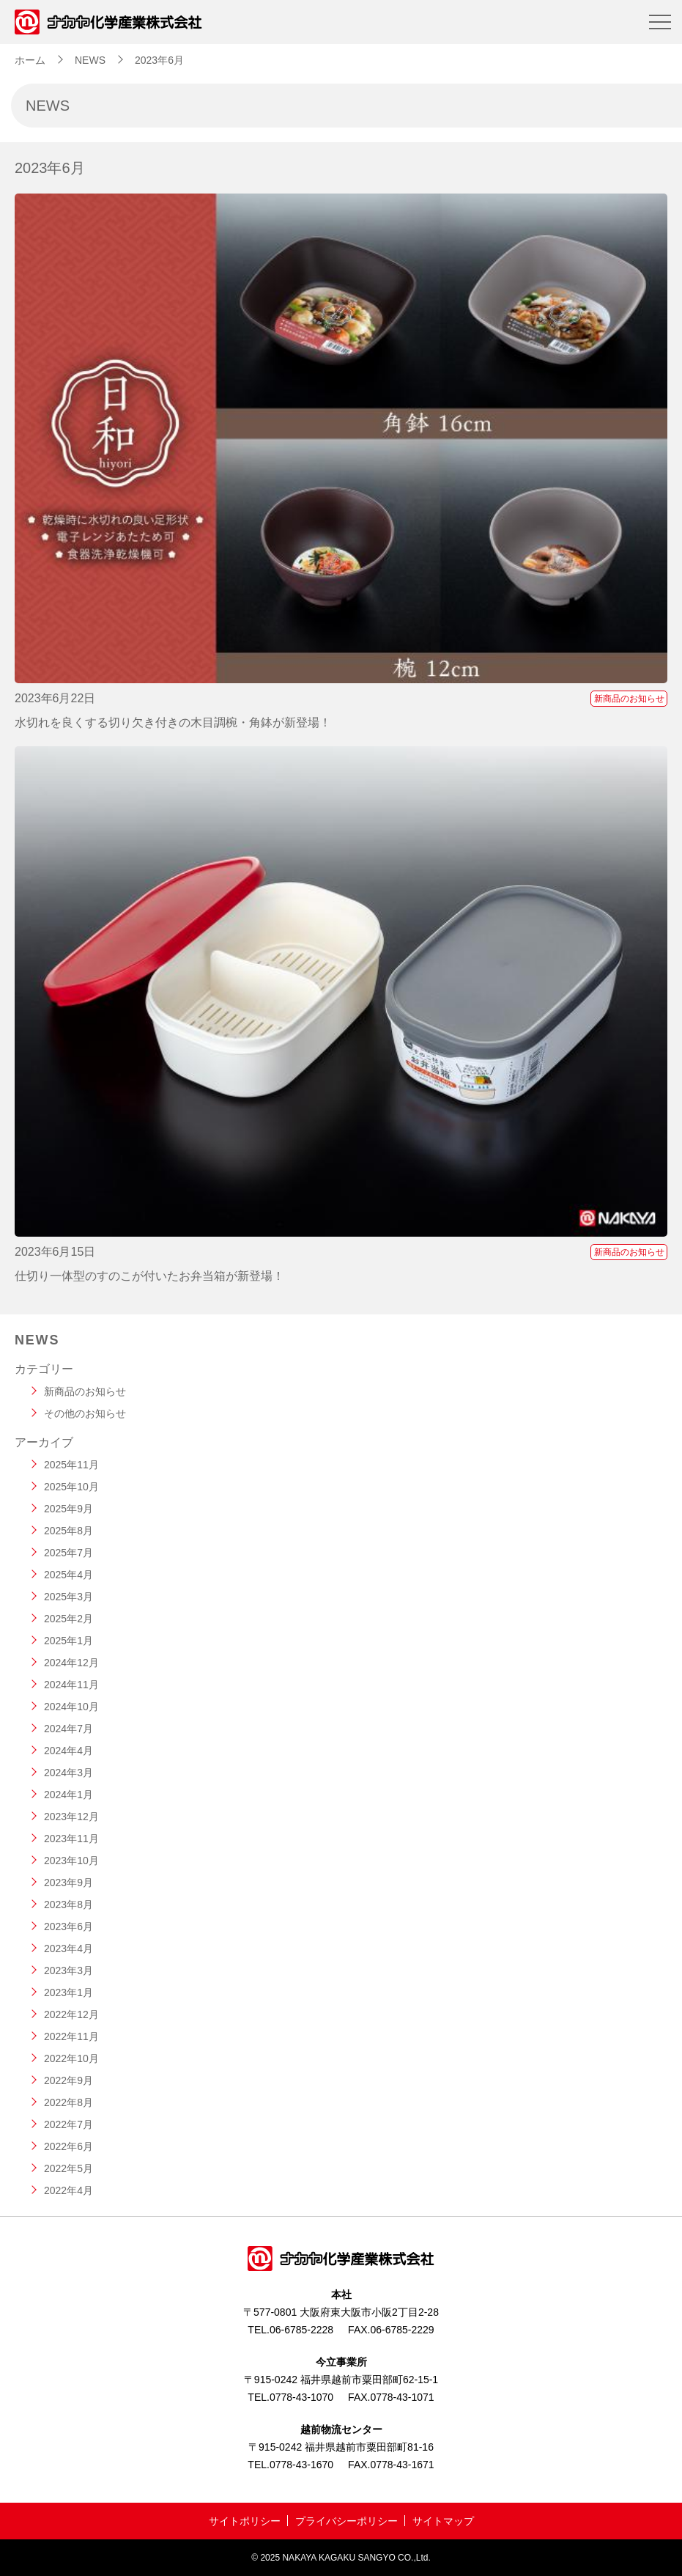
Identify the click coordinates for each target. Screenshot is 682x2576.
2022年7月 (68, 2124)
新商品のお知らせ (629, 698)
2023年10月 (71, 1860)
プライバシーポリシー (346, 2521)
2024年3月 (68, 1772)
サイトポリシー (245, 2521)
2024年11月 (71, 1684)
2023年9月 (68, 1882)
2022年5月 (68, 2168)
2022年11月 (71, 2036)
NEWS (90, 60)
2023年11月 (71, 1838)
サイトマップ (443, 2521)
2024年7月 (68, 1728)
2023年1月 (68, 1992)
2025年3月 (68, 1596)
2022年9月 (68, 2080)
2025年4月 (68, 1574)
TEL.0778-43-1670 (290, 2464)
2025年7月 (68, 1553)
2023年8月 (68, 1904)
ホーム (30, 60)
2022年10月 (71, 2058)
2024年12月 (71, 1662)
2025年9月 (68, 1509)
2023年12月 (71, 1816)
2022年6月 (68, 2146)
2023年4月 (68, 1948)
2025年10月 (71, 1487)
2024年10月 (71, 1706)
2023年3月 (68, 1970)
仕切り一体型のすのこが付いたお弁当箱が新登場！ (149, 1276)
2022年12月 (71, 2014)
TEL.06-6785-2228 (290, 2330)
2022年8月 (68, 2102)
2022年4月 (68, 2190)
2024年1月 (68, 1794)
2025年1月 (68, 1640)
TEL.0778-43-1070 (290, 2397)
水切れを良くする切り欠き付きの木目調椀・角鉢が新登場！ (173, 722)
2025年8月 (68, 1531)
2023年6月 (68, 1926)
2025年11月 (71, 1465)
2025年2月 (68, 1618)
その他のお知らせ (85, 1413)
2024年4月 (68, 1750)
